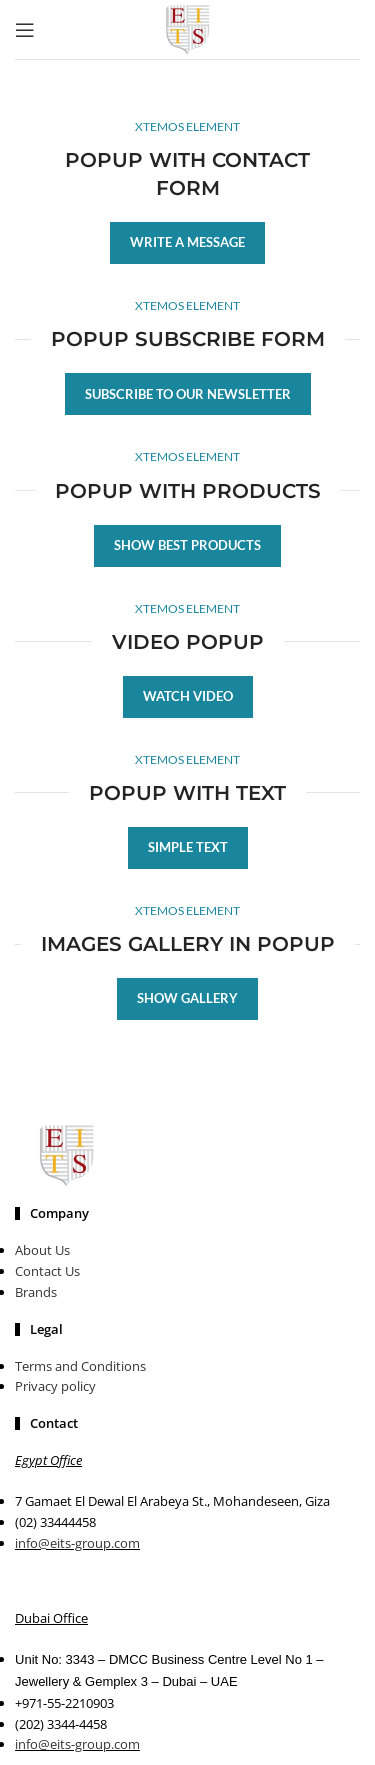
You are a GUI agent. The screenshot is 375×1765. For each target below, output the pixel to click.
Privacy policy (55, 1386)
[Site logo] (188, 27)
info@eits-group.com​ (77, 1744)
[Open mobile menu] (25, 30)
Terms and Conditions (80, 1366)
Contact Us (47, 1271)
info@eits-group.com (77, 1543)
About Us (42, 1250)
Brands (36, 1292)
